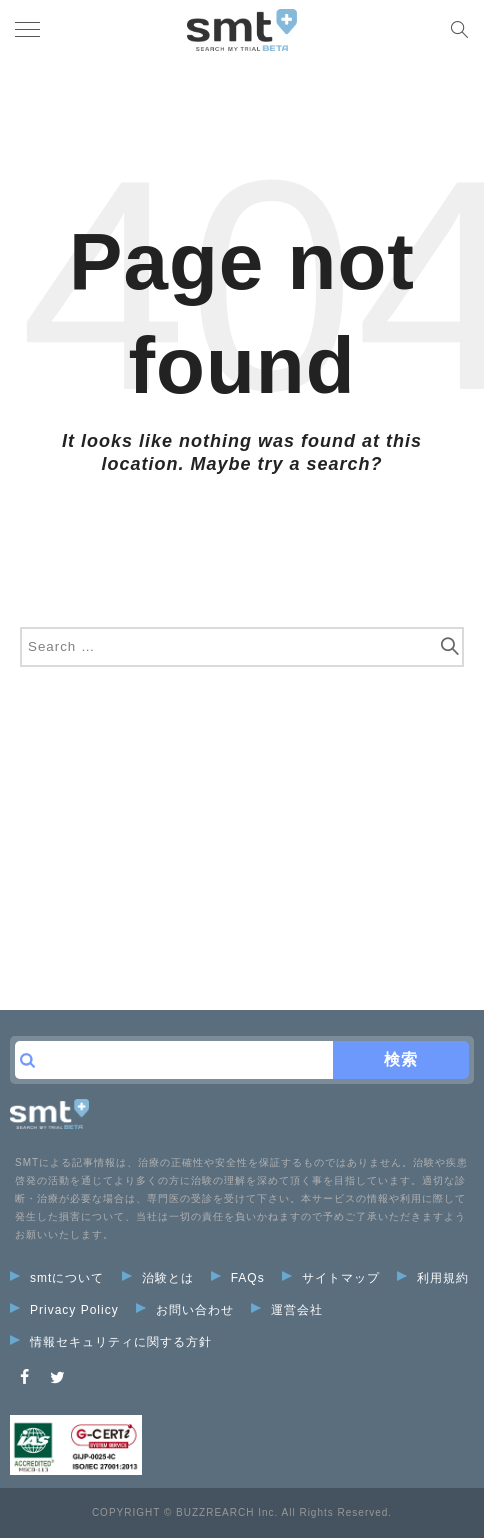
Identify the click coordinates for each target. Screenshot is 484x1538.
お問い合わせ (185, 1310)
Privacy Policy (64, 1310)
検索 (401, 1059)
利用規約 (433, 1278)
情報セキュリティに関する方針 (111, 1342)
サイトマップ (331, 1278)
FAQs (238, 1278)
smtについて (57, 1278)
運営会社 (287, 1310)
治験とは (158, 1278)
